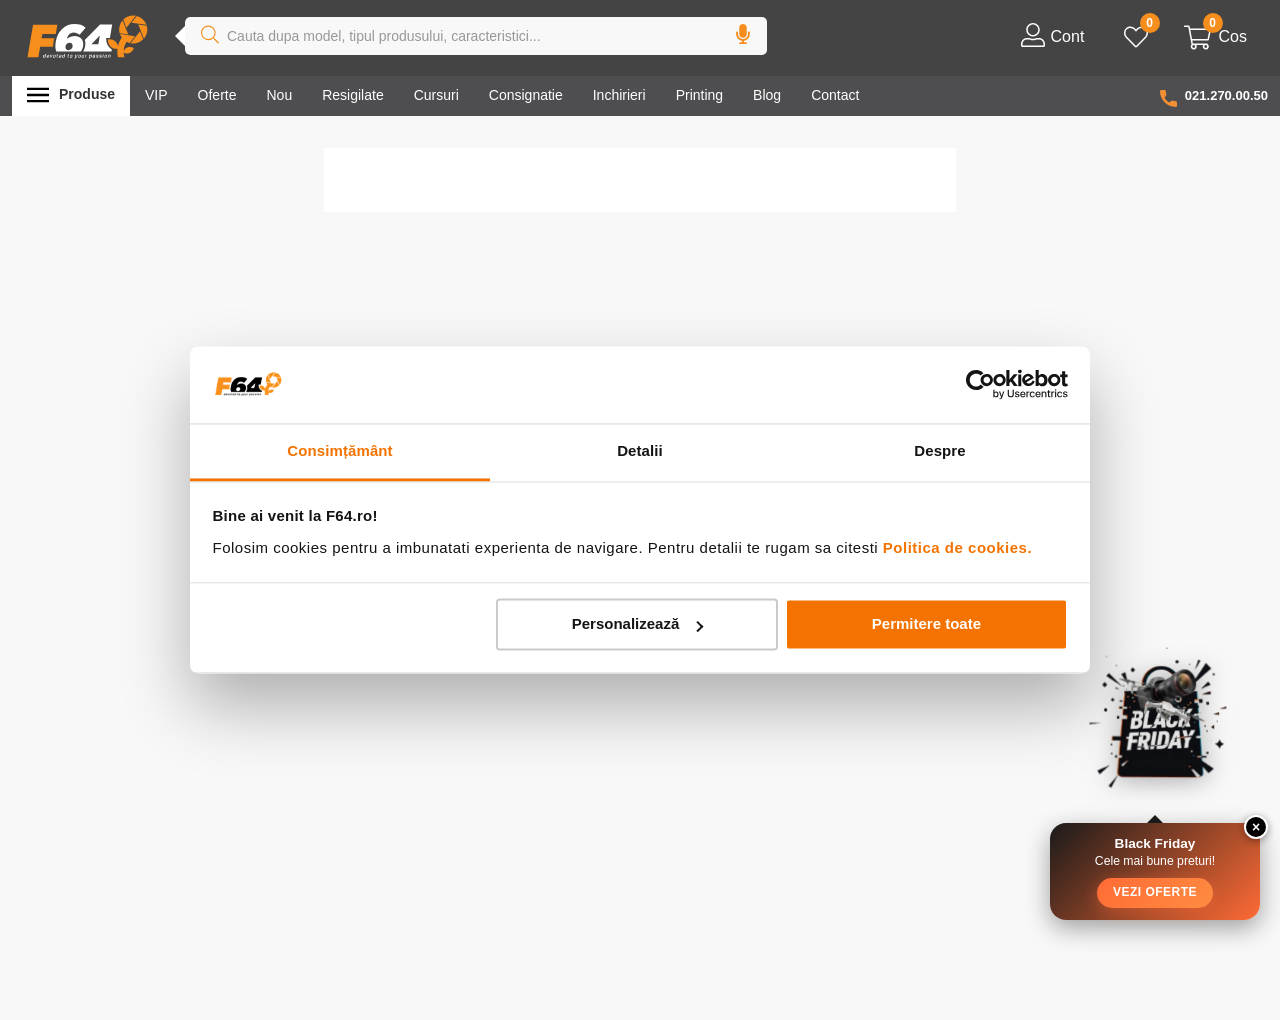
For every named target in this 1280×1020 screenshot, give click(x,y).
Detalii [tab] (640, 450)
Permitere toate (926, 624)
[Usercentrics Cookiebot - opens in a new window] (980, 385)
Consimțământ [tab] (339, 450)
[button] (743, 37)
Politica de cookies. (957, 547)
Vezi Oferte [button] (1155, 892)
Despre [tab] (939, 450)
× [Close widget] (1256, 827)
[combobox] (476, 37)
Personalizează (638, 624)
